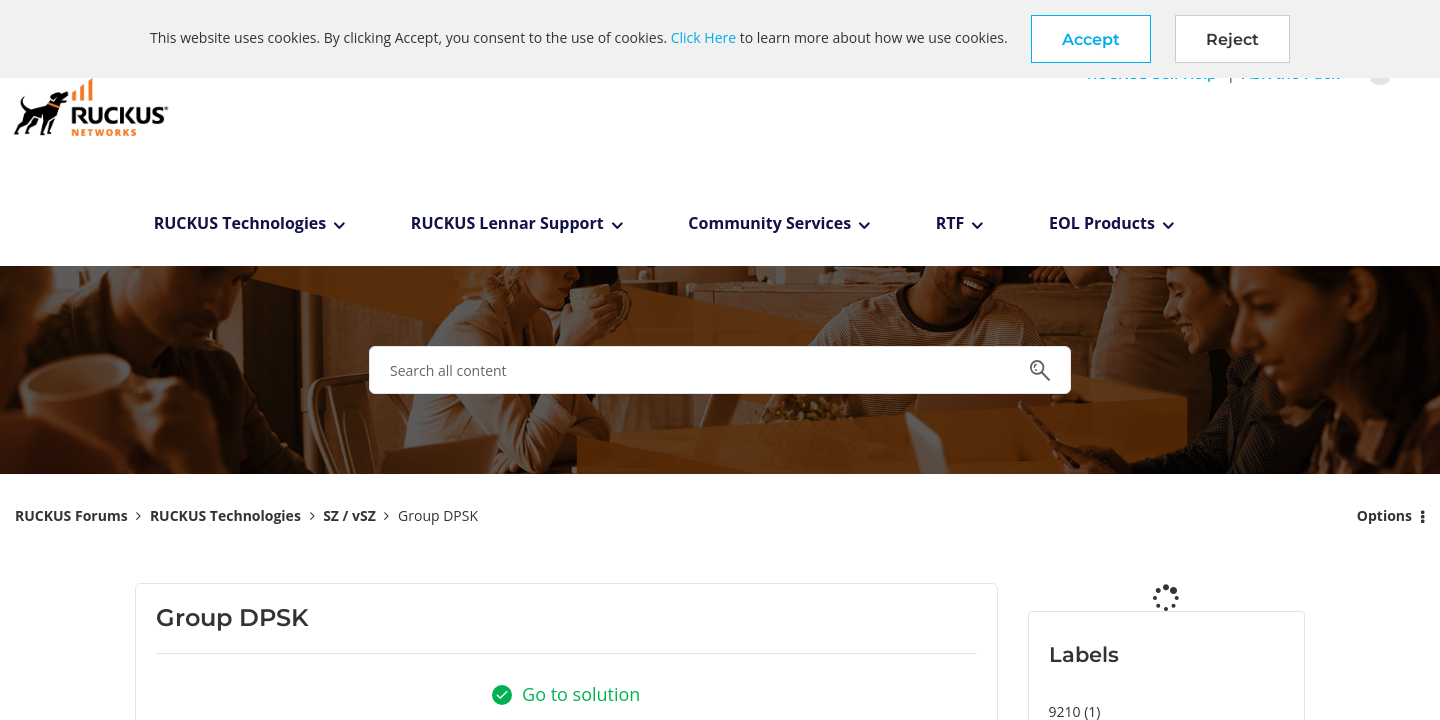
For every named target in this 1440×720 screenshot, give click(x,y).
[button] (1091, 39)
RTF (950, 223)
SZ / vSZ (349, 515)
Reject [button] (1232, 39)
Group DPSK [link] (438, 515)
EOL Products (1102, 223)
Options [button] (1384, 515)
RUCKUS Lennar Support (507, 223)
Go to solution (581, 694)
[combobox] (720, 370)
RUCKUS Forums (71, 515)
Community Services (769, 223)
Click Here (703, 37)
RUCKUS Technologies (240, 223)
